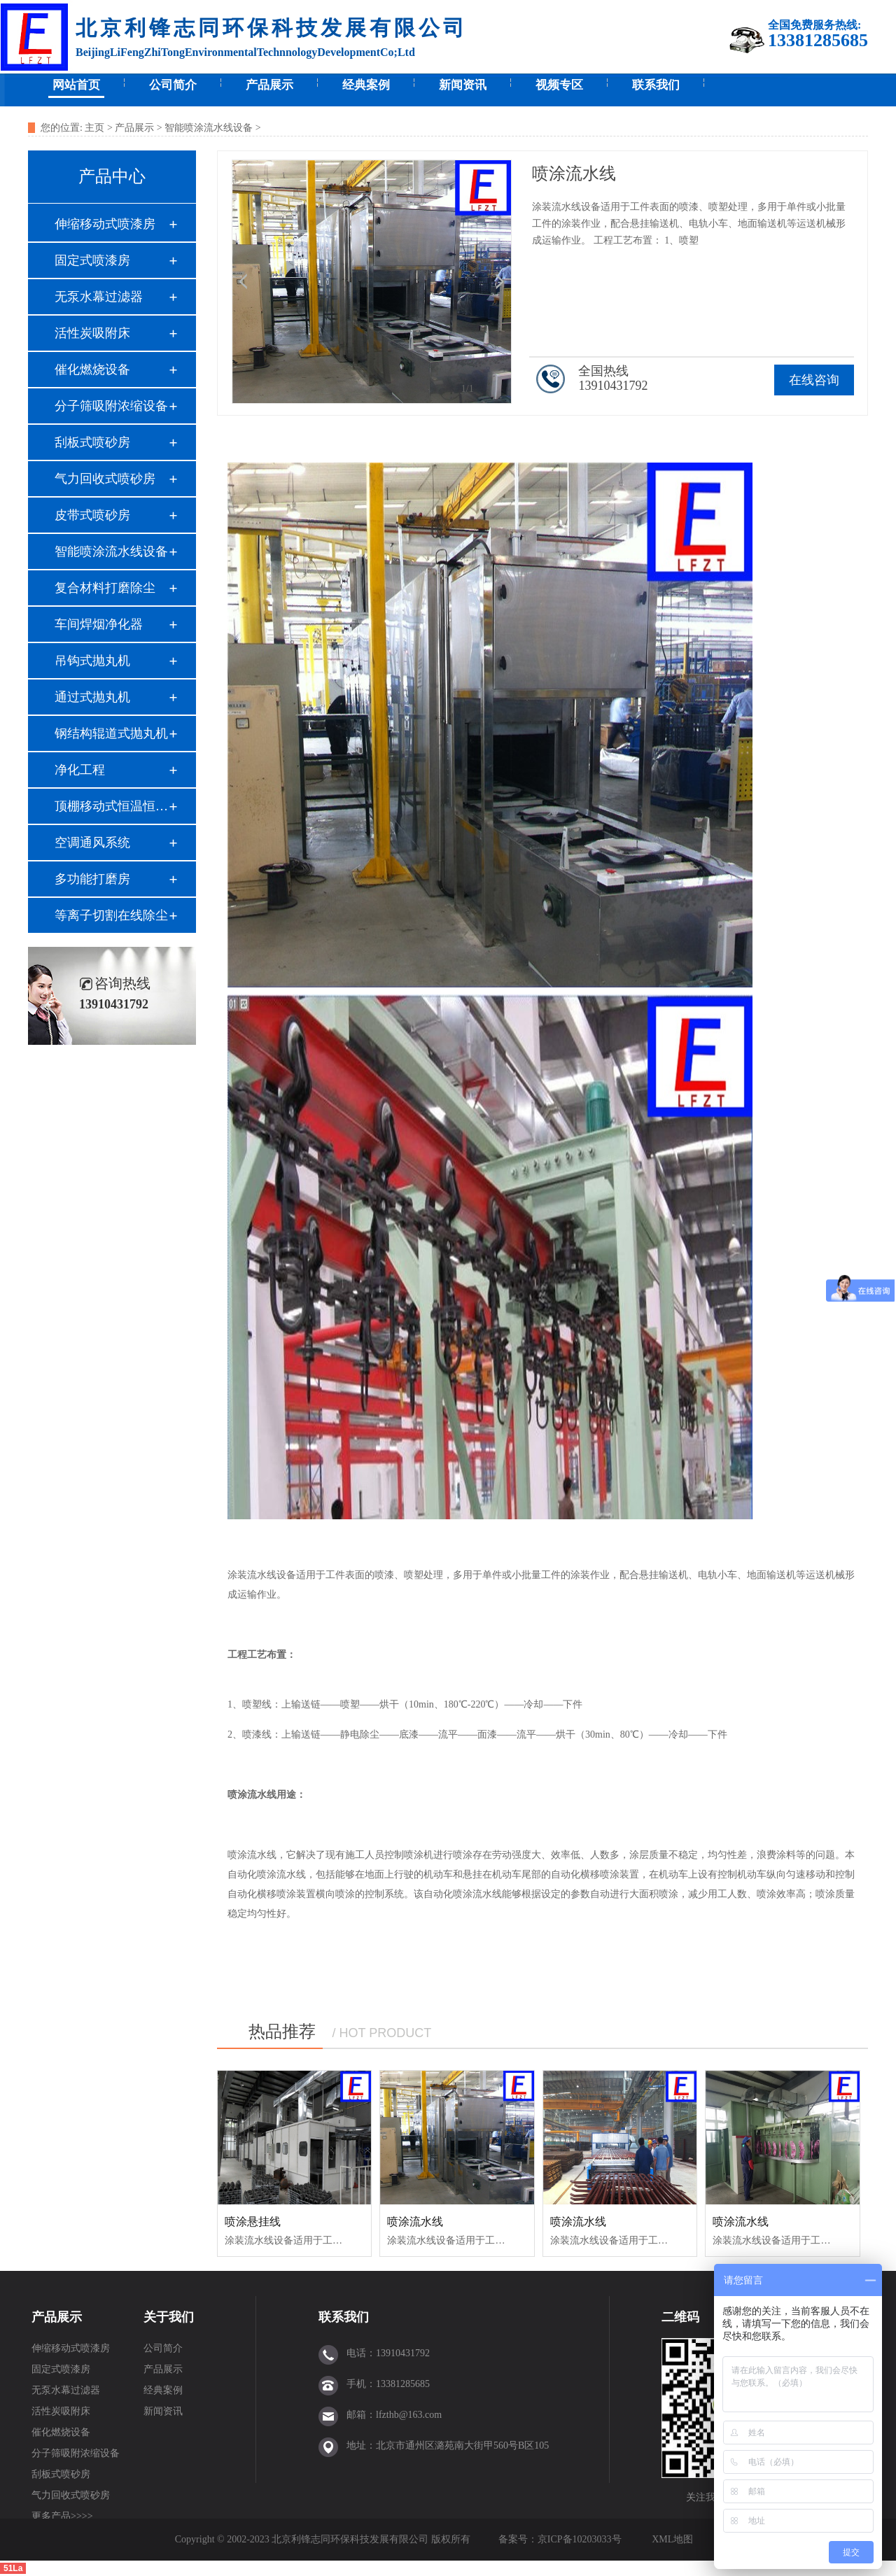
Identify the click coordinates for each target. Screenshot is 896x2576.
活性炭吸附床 (92, 333)
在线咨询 (814, 380)
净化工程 (80, 770)
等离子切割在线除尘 (111, 915)
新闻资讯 (462, 85)
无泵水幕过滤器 (99, 297)
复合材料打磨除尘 (105, 588)
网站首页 (76, 85)
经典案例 (366, 85)
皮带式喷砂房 (92, 515)
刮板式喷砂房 (92, 442)
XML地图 (672, 2539)
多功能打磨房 (92, 879)
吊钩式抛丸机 (92, 661)
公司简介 (173, 85)
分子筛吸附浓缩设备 (111, 406)
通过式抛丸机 (92, 697)
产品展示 (269, 85)
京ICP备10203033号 (581, 2539)
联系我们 (656, 85)
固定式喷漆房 (92, 260)
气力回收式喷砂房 (105, 479)
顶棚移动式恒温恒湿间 (111, 806)
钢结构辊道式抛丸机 (111, 733)
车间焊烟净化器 (99, 624)
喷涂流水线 (415, 2221)
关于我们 (169, 2317)
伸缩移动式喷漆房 (105, 224)
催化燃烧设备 (92, 369)
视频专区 (559, 85)
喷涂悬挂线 (253, 2221)
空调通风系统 (92, 843)
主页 (94, 127)
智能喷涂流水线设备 (208, 127)
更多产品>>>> (62, 2516)
